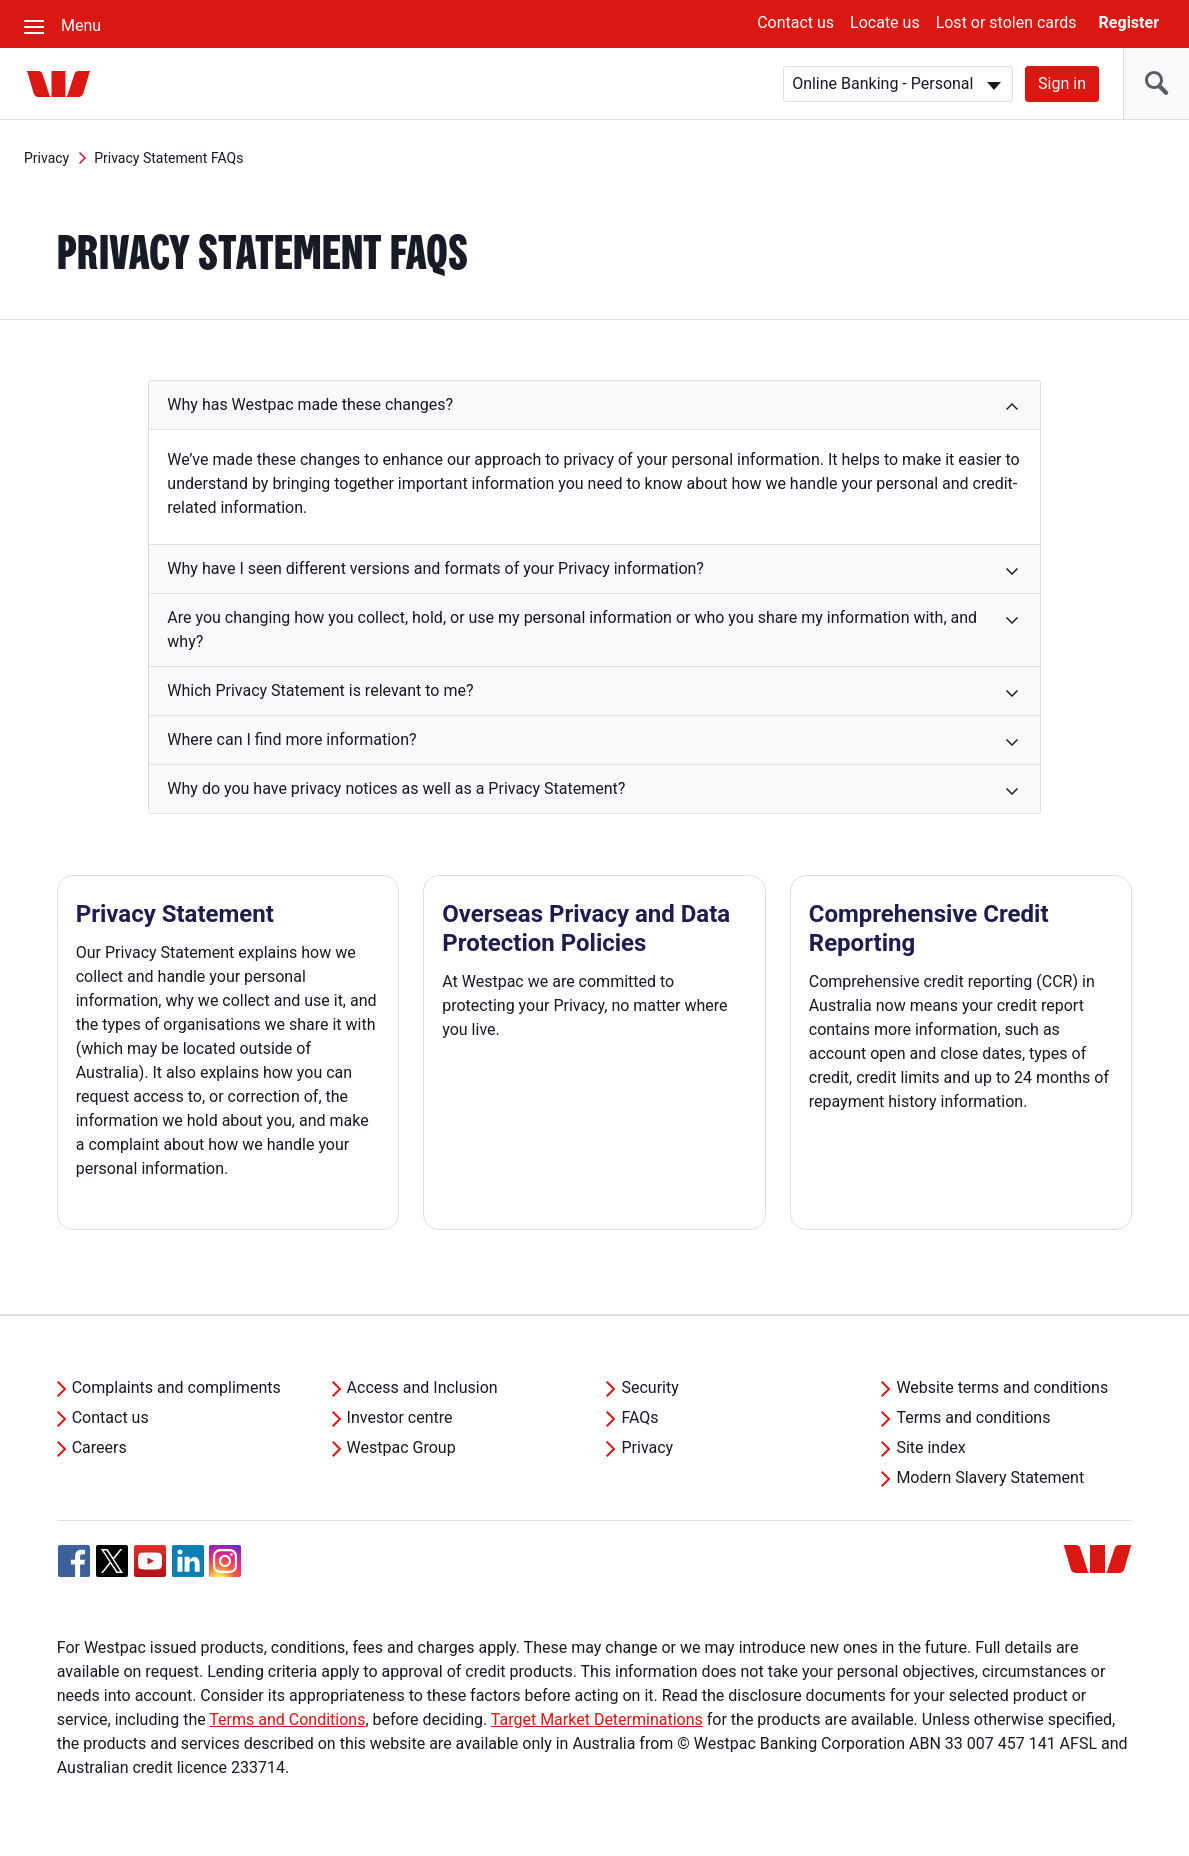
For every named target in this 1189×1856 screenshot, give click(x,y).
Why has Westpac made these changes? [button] (310, 404)
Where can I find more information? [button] (291, 739)
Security (649, 1387)
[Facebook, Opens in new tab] (74, 1561)
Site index (930, 1447)
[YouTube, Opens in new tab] (150, 1561)
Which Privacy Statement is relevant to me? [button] (320, 690)
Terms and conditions (973, 1417)
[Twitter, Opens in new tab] (112, 1561)
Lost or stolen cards (1006, 22)
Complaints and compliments (176, 1387)
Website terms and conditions (1002, 1387)
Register (1129, 22)
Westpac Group (401, 1447)
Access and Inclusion (422, 1387)
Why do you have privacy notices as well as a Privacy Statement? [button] (396, 788)
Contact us (795, 22)
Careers (99, 1447)
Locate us (885, 22)
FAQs (639, 1417)
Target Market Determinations (597, 1719)
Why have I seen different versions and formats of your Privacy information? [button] (435, 568)
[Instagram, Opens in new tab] (225, 1571)
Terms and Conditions (287, 1719)
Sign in (1062, 83)
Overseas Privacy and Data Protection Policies (586, 928)
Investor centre (400, 1417)
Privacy (46, 158)
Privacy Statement (175, 914)
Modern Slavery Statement (990, 1477)
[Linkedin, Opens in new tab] (188, 1561)
